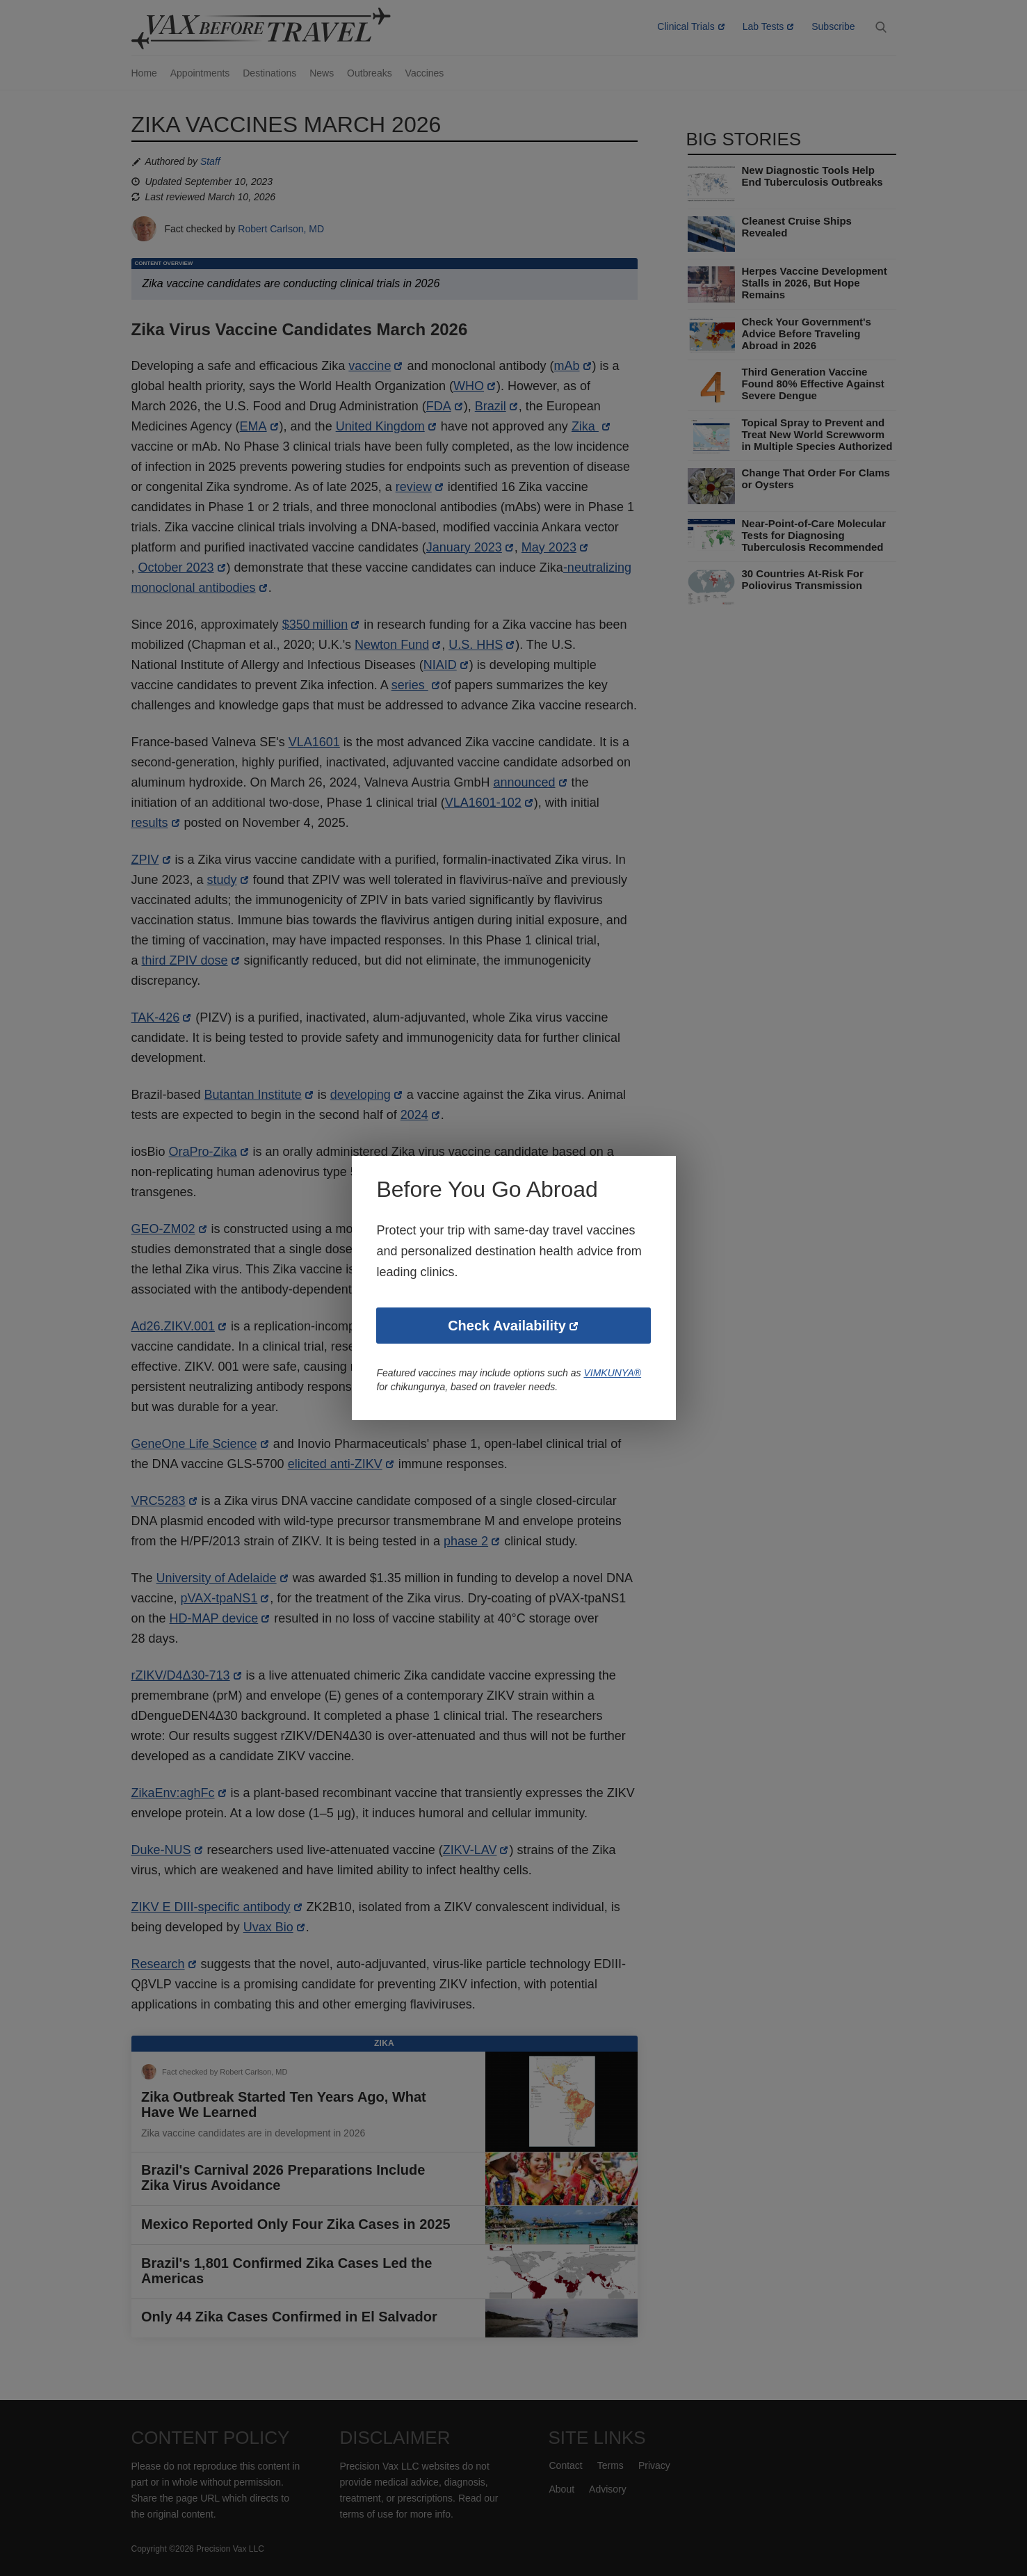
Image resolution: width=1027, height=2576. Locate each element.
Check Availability (507, 1326)
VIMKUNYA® (616, 1373)
